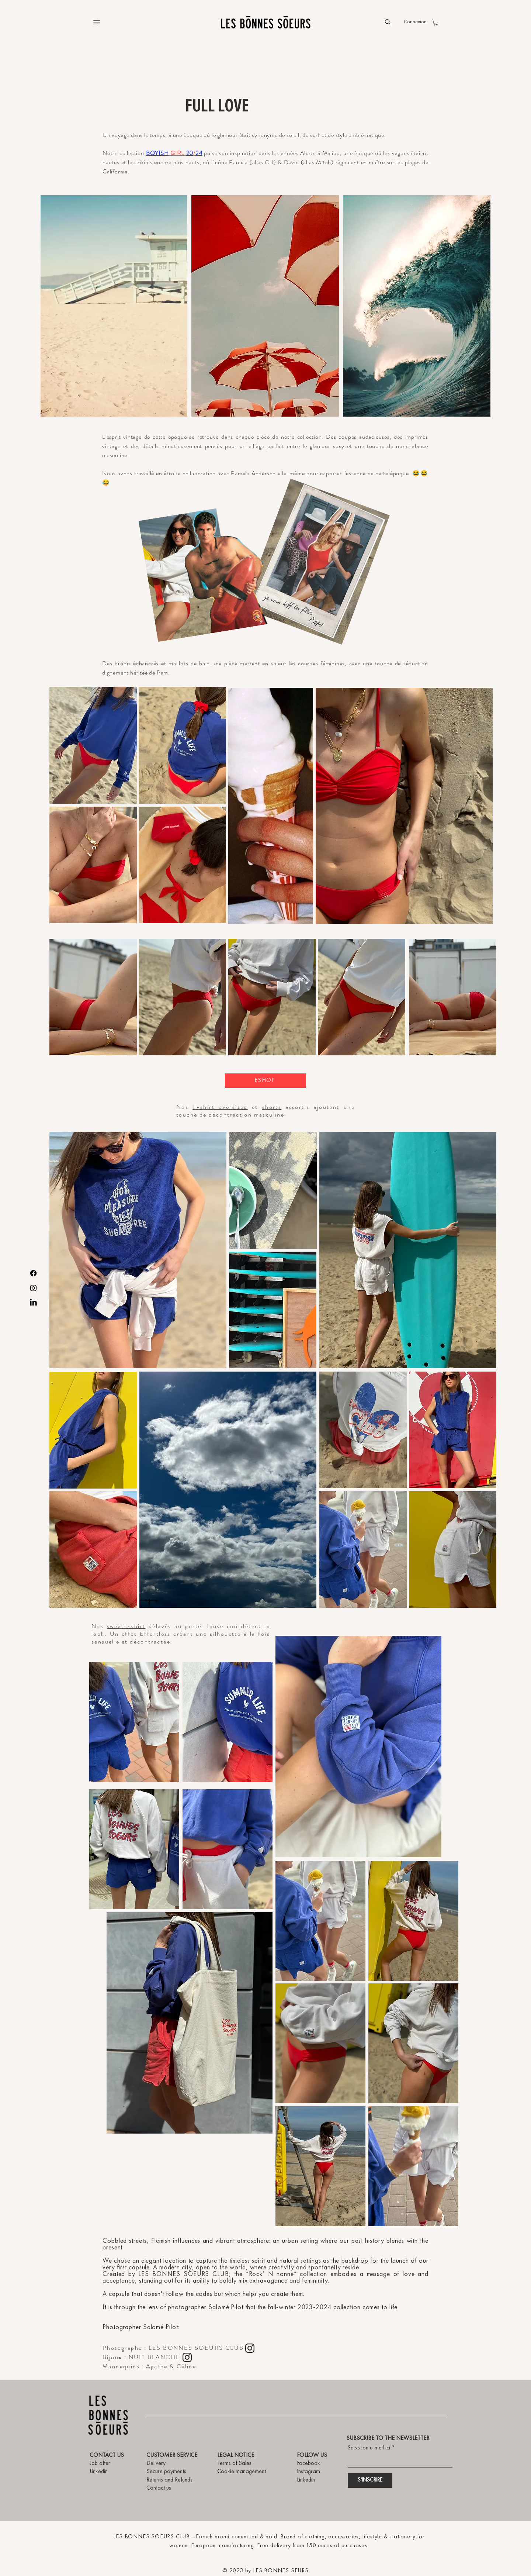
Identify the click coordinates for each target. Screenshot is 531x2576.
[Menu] (96, 22)
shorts (271, 1107)
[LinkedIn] (33, 1303)
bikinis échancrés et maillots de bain (162, 663)
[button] (435, 22)
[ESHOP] (265, 1080)
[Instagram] (33, 1288)
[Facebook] (33, 1273)
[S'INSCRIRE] (370, 2480)
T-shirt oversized (219, 1107)
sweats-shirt (126, 1626)
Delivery (156, 2463)
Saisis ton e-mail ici (369, 2448)
